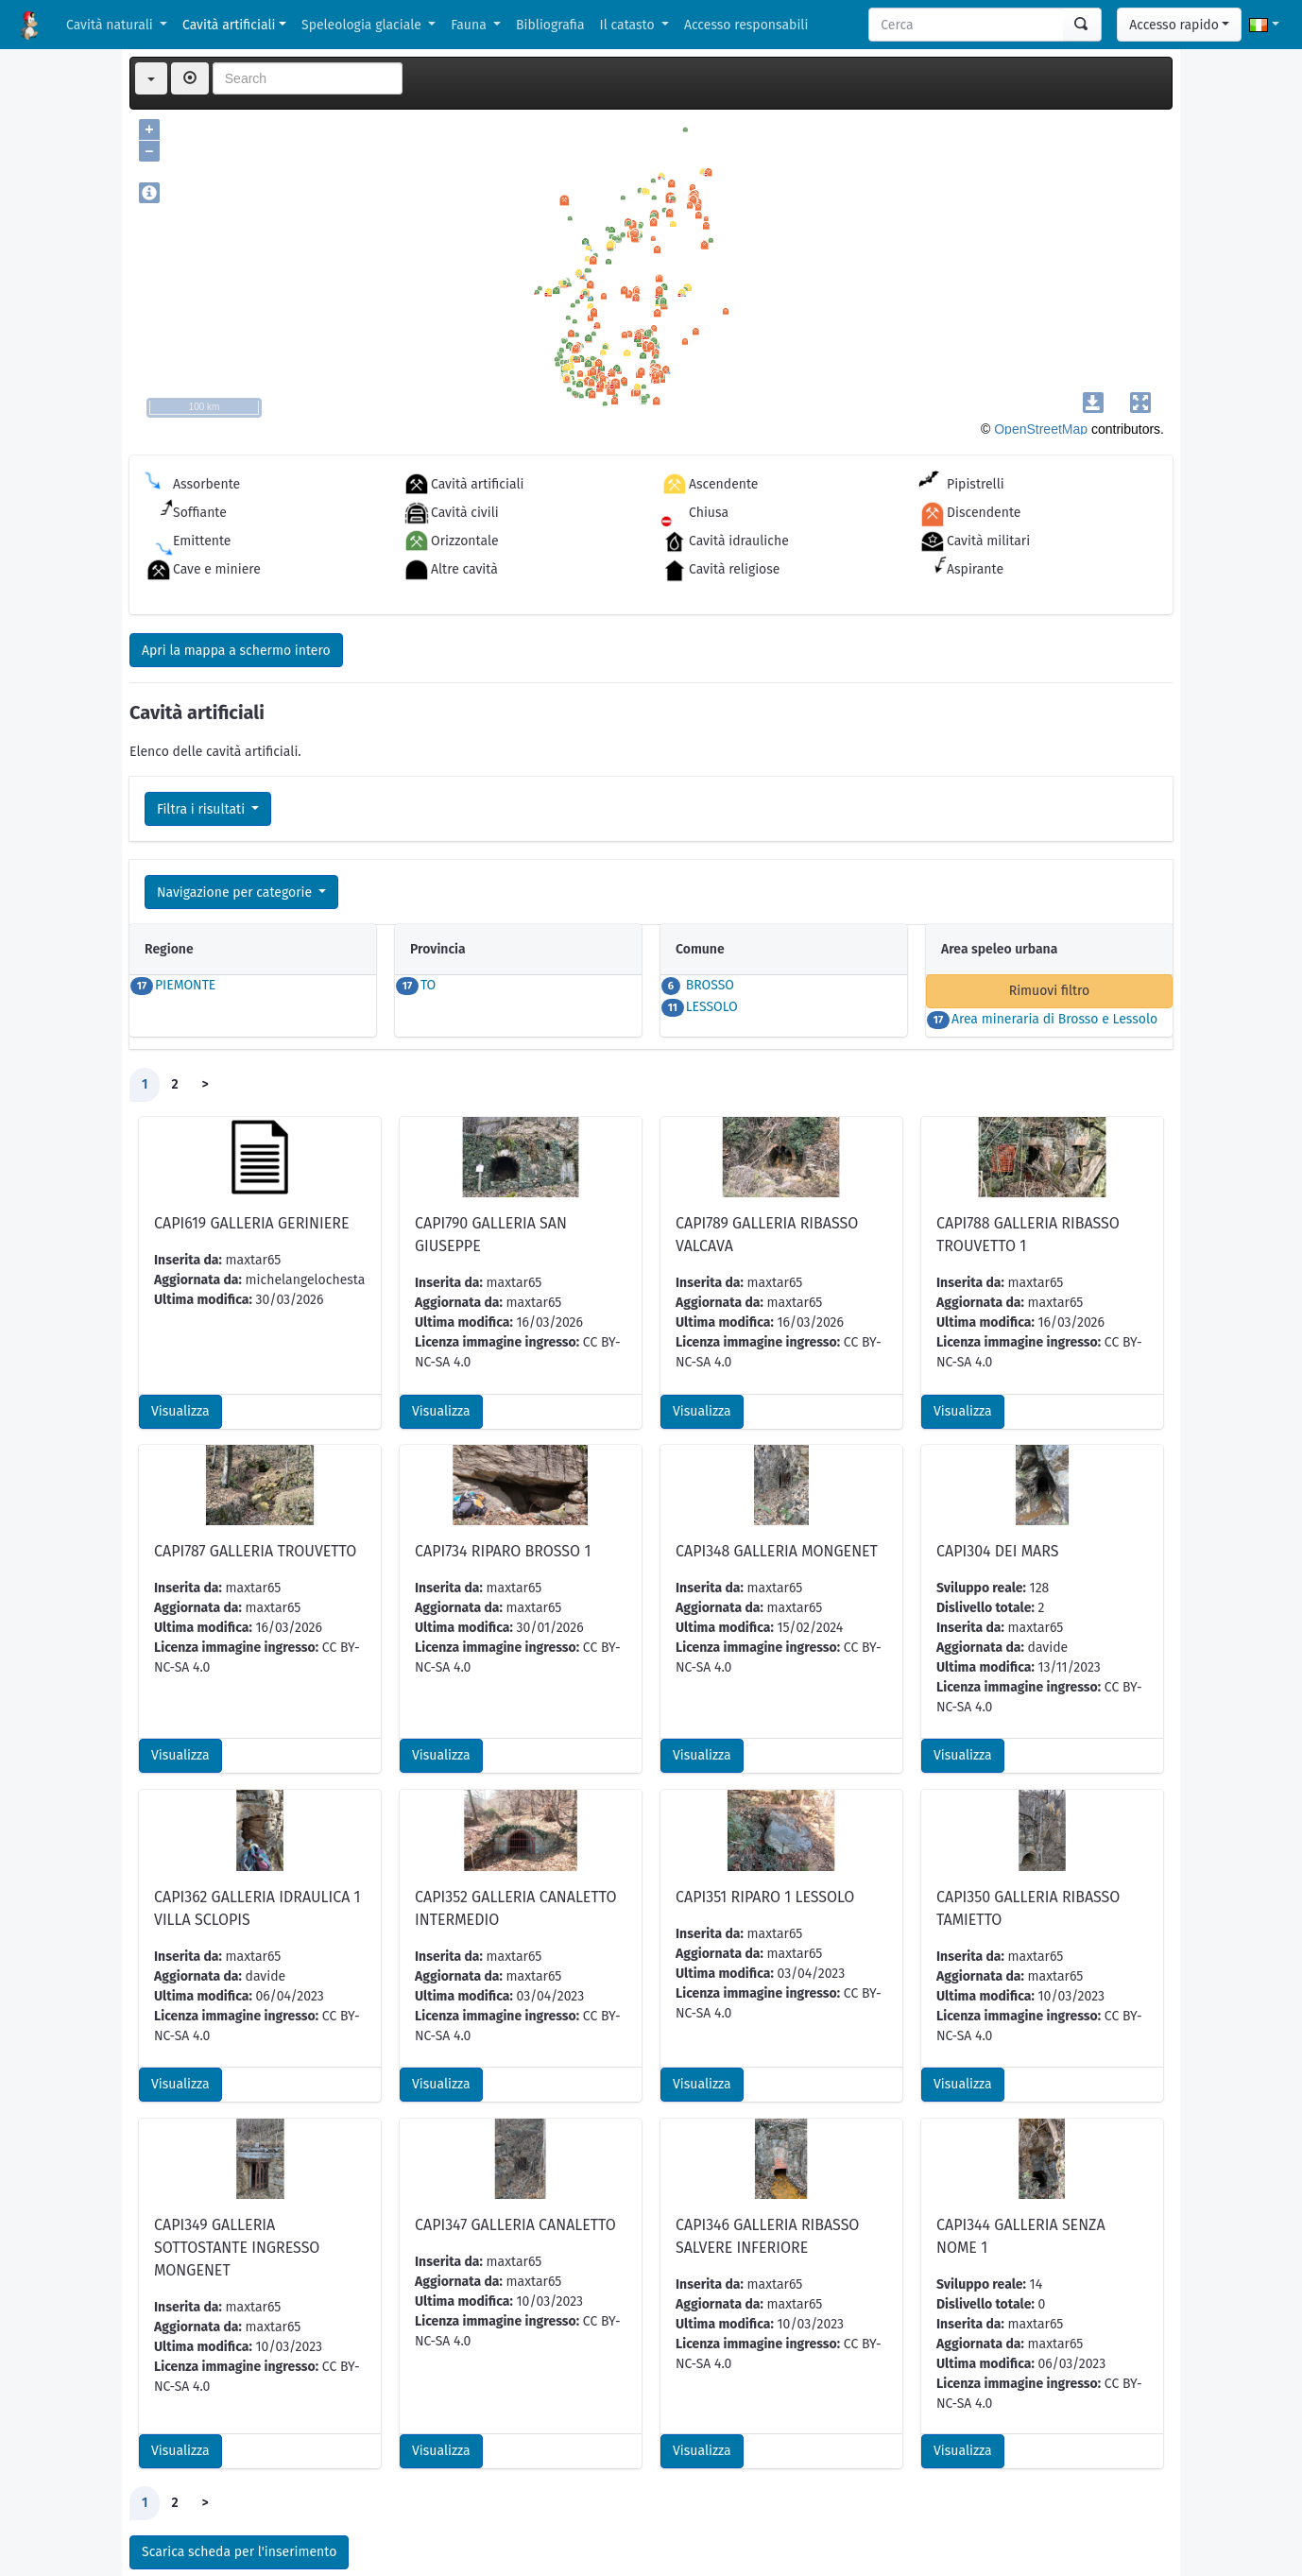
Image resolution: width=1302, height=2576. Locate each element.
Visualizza (180, 1286)
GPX (274, 2524)
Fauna (470, 25)
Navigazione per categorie (236, 892)
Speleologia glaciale (363, 25)
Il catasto (629, 25)
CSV (171, 2524)
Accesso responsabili (746, 25)
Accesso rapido (1174, 25)
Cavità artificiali (228, 25)
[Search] (966, 25)
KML (223, 2524)
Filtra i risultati (202, 809)
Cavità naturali (111, 25)
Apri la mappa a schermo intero (236, 651)
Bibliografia (550, 25)
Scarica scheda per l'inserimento (239, 2426)
